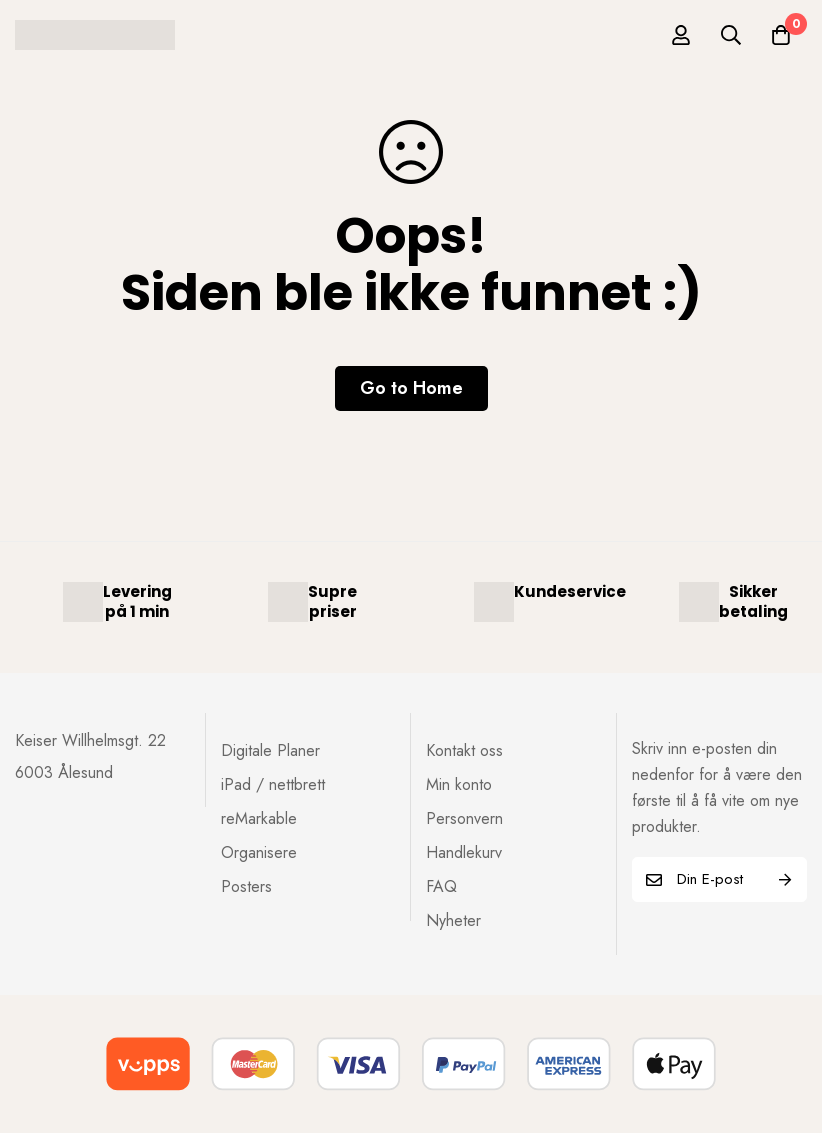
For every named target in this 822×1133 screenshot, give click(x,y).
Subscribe (784, 879)
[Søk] (731, 35)
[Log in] (681, 35)
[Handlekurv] (781, 35)
